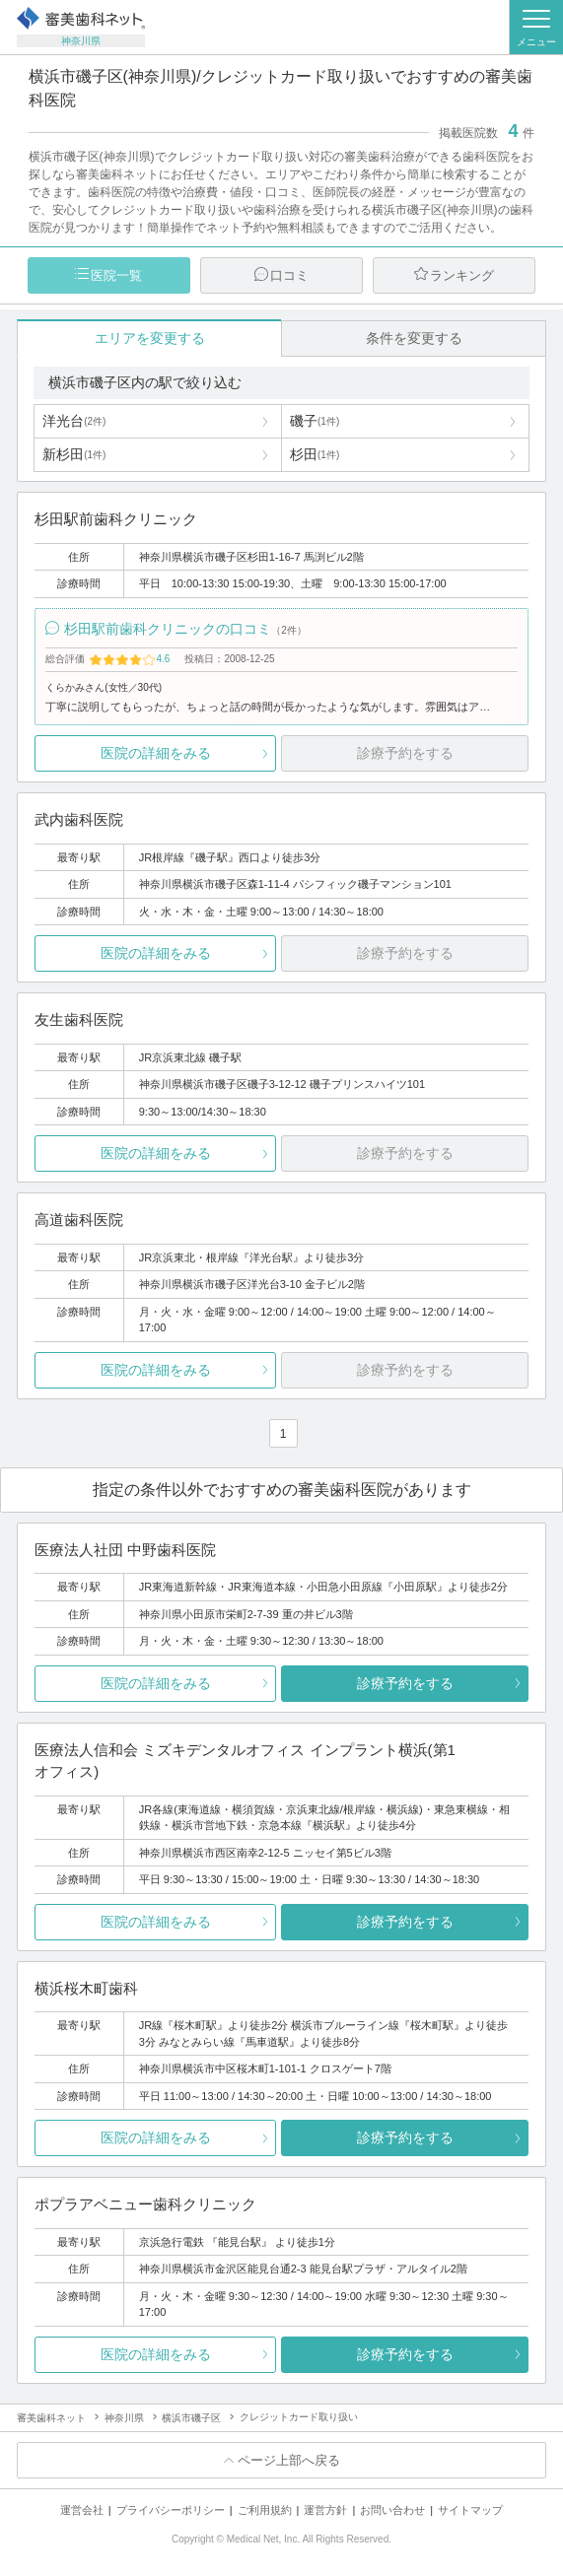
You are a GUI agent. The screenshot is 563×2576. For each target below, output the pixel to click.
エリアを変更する (150, 338)
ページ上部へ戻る (289, 2460)
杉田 (314, 454)
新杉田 (74, 454)
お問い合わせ (392, 2510)
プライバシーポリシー (170, 2510)
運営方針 (325, 2510)
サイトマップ (470, 2510)
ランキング (462, 275)
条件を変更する (414, 338)
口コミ (289, 275)
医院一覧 (116, 275)
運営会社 (82, 2510)
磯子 (314, 421)
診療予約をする (405, 1683)
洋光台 (74, 421)
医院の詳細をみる (156, 753)
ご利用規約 (265, 2510)
